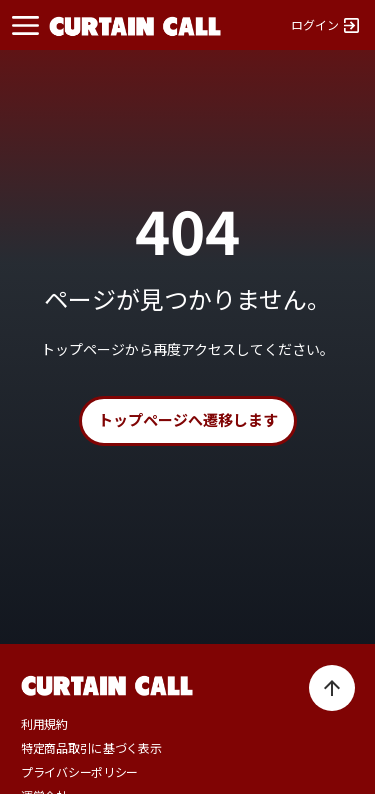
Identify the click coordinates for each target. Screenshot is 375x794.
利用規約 (44, 724)
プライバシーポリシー (79, 772)
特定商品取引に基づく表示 (91, 748)
